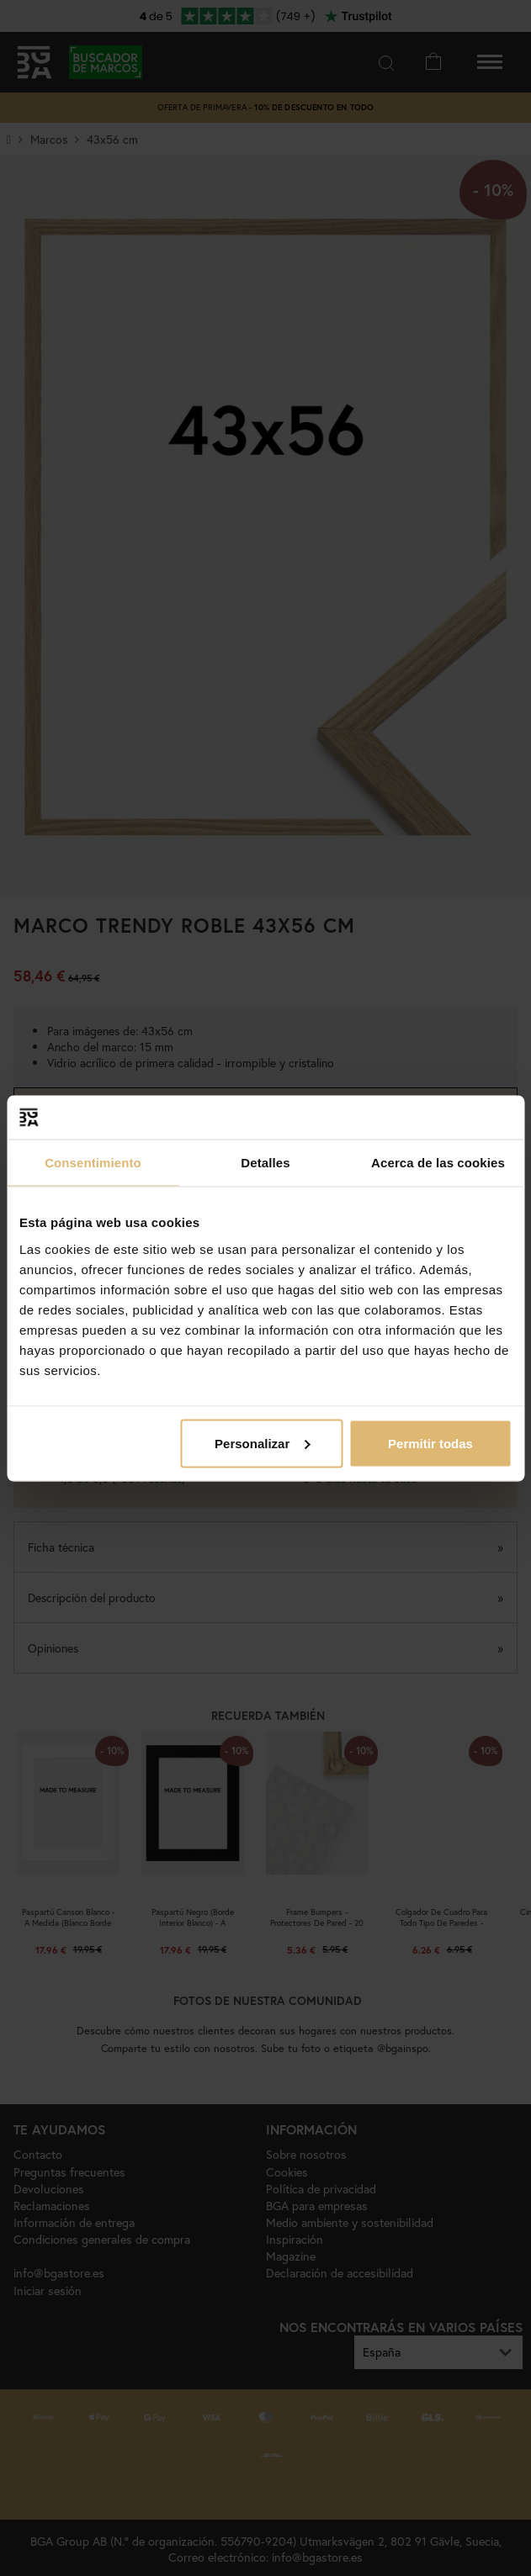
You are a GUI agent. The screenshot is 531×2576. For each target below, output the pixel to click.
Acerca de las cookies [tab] (438, 1163)
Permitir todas (430, 1443)
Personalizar (262, 1443)
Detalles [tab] (265, 1163)
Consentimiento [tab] (93, 1163)
